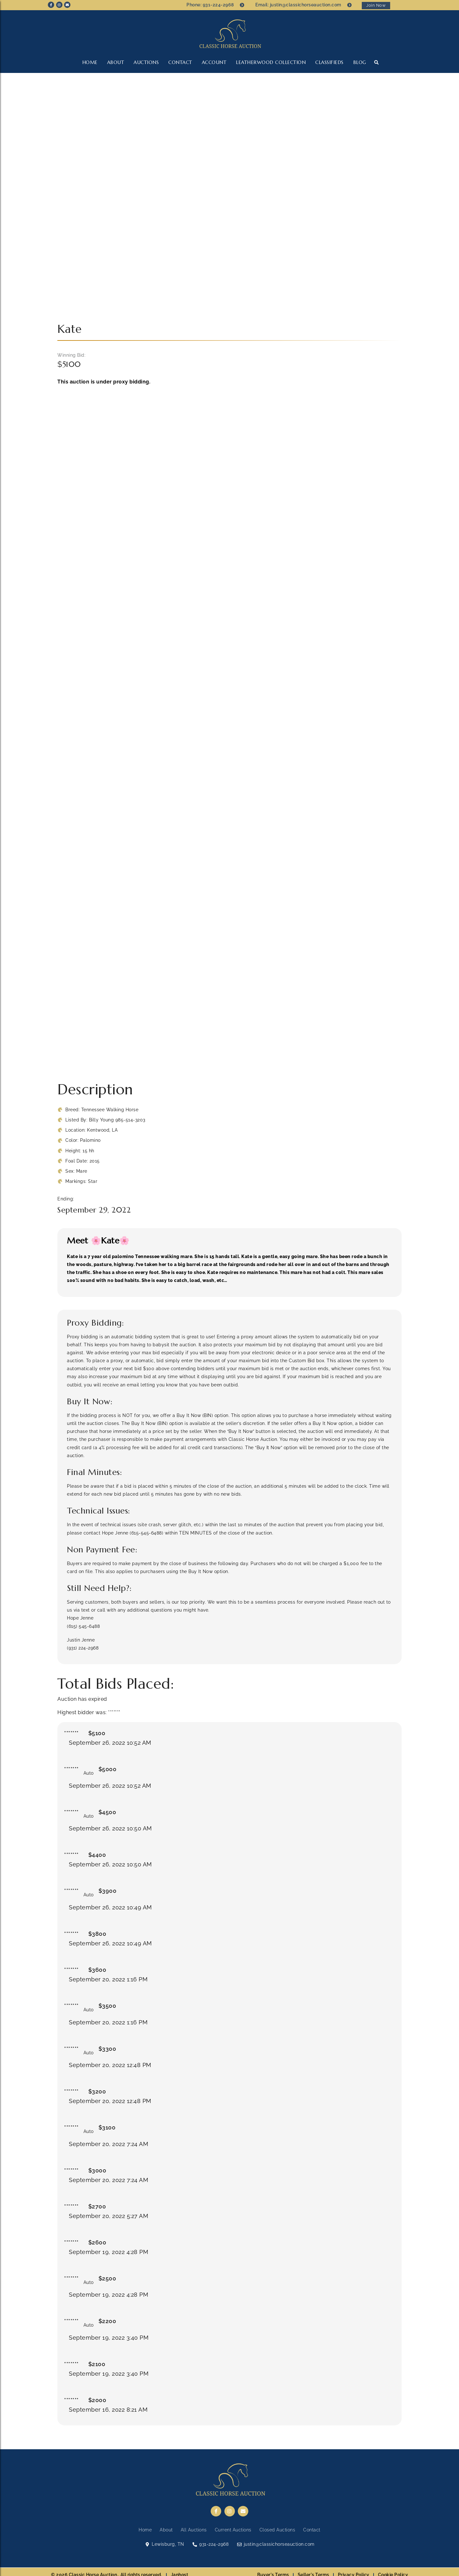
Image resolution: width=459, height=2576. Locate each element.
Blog (359, 62)
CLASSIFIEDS (329, 62)
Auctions (146, 62)
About (115, 62)
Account (214, 62)
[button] (376, 62)
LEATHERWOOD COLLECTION (271, 62)
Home (90, 62)
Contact (180, 62)
